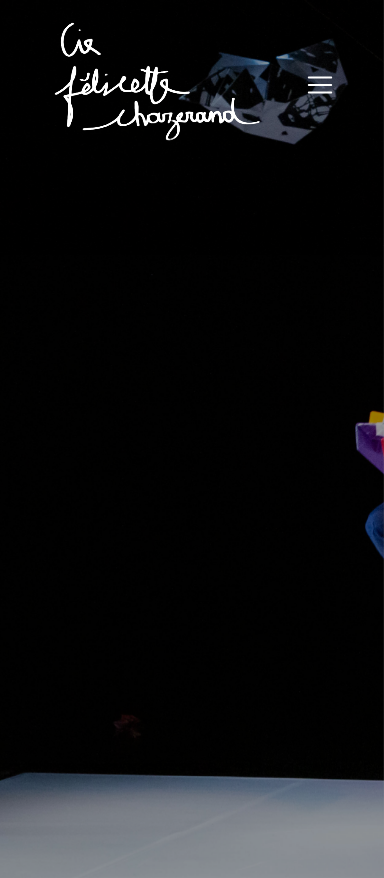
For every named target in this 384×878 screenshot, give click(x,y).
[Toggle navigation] (320, 85)
